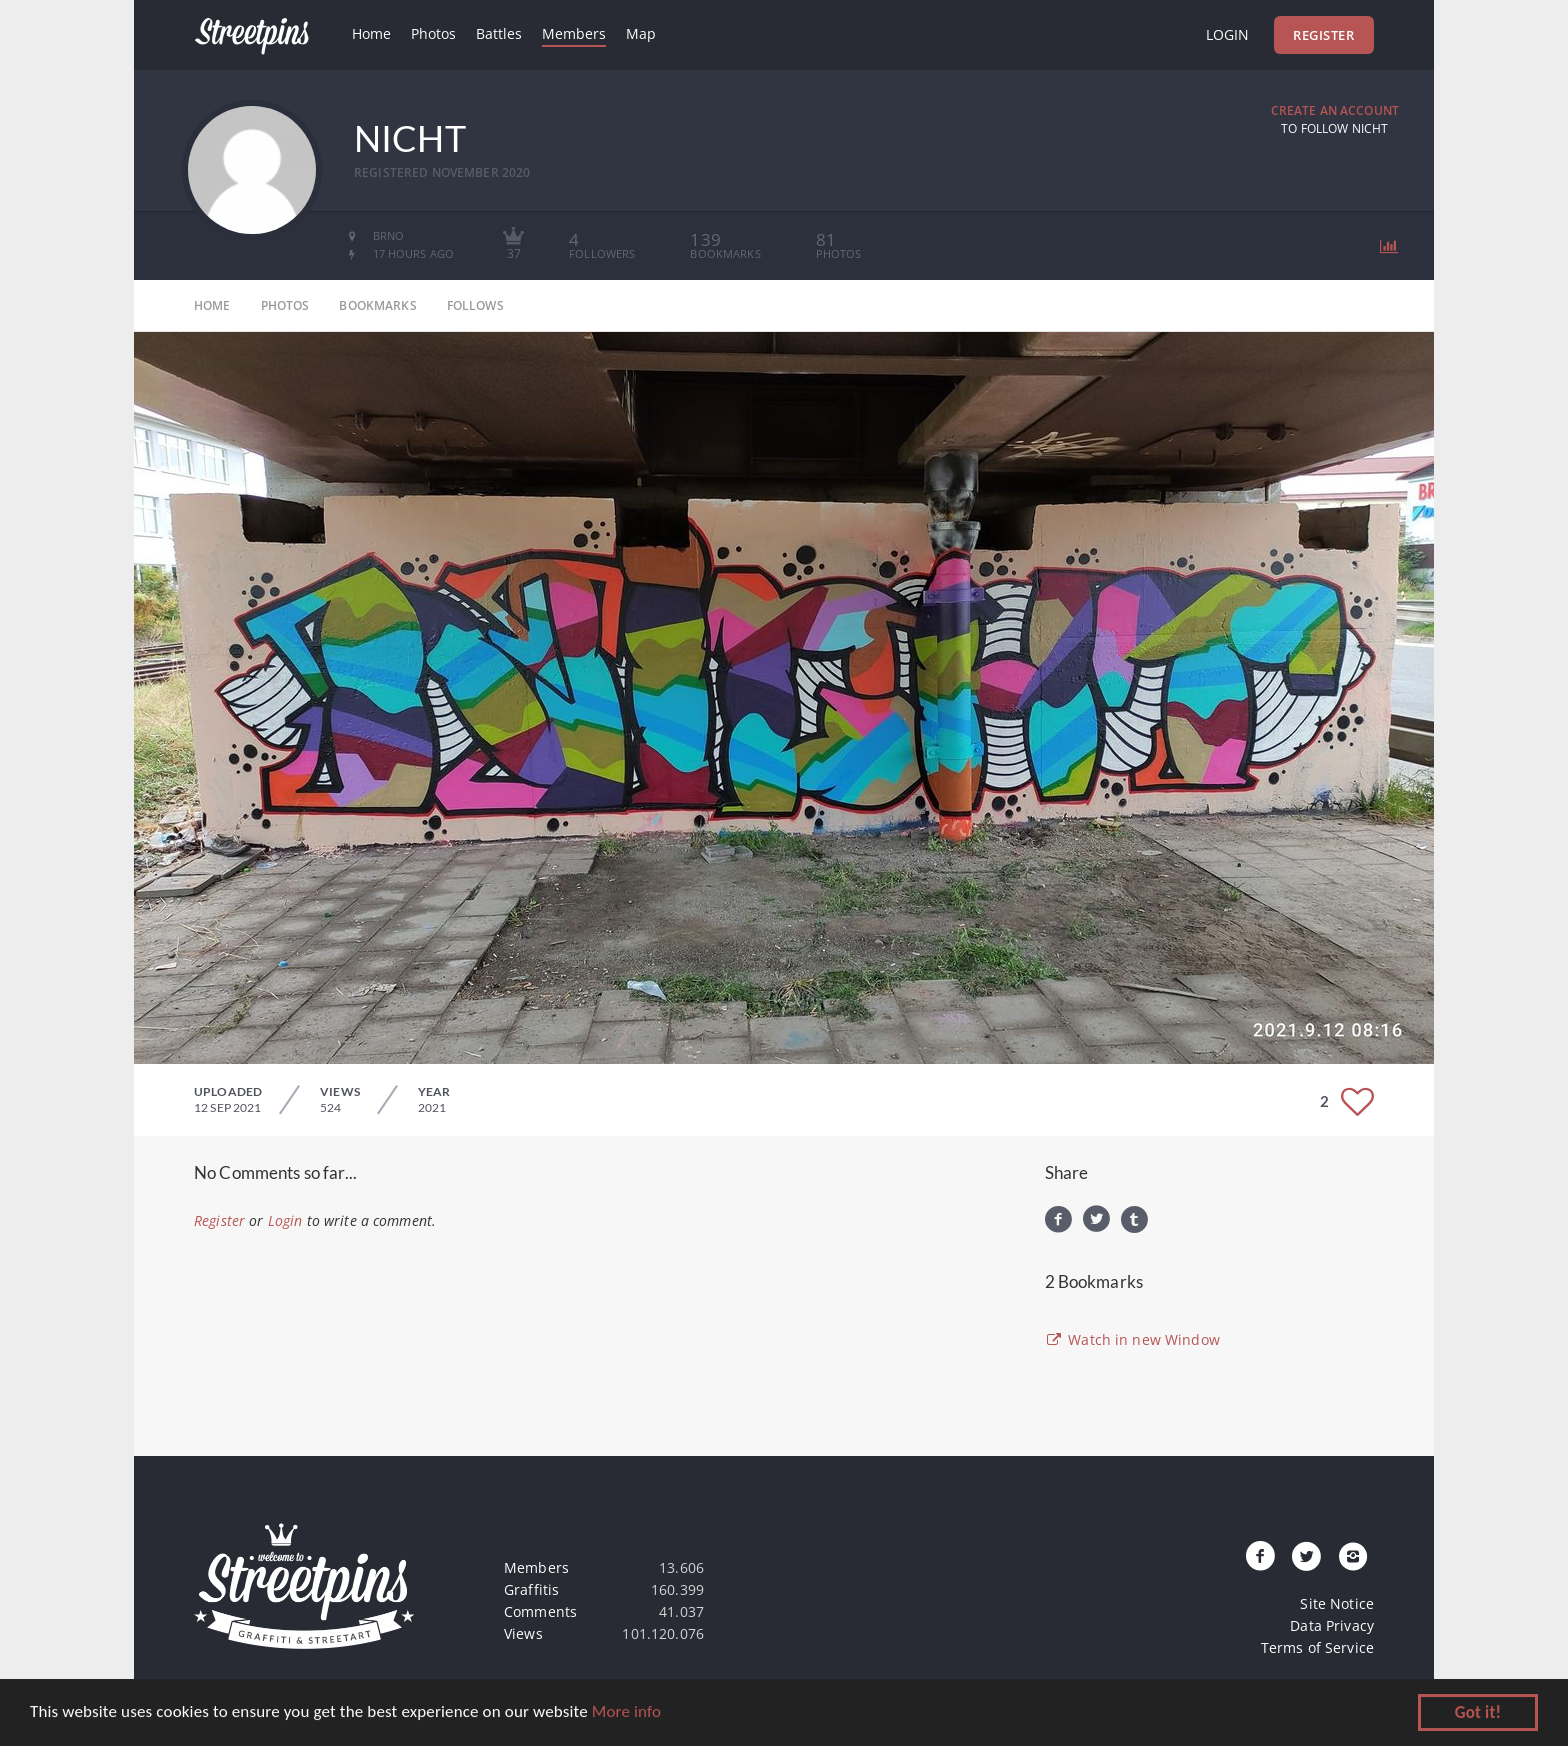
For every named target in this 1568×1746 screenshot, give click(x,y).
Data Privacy (1332, 1625)
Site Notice (1337, 1603)
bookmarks (377, 305)
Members (574, 33)
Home (371, 33)
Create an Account (1335, 110)
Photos (433, 33)
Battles (499, 33)
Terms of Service (1317, 1647)
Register (1323, 35)
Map (641, 33)
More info (626, 1713)
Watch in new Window (1132, 1339)
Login (1227, 34)
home (212, 305)
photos (285, 305)
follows (475, 305)
